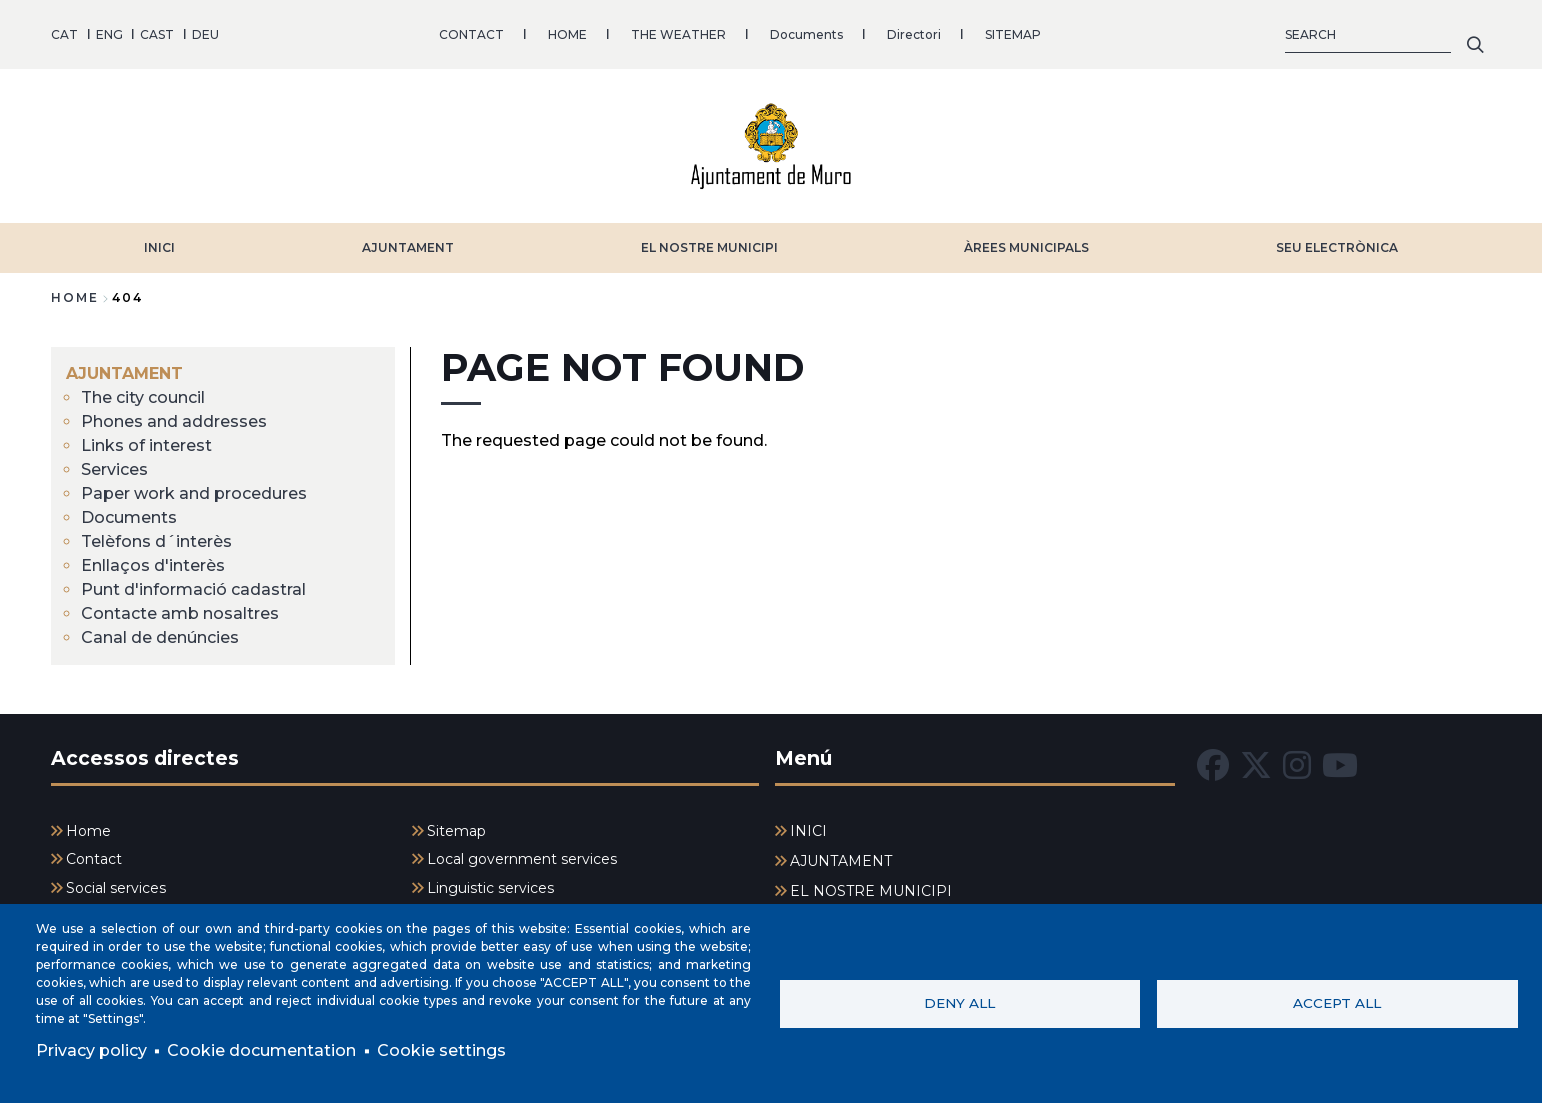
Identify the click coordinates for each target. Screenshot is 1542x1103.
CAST (157, 34)
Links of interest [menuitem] (146, 445)
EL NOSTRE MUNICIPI (709, 247)
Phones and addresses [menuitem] (174, 421)
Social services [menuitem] (116, 888)
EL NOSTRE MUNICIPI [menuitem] (871, 891)
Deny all (959, 1003)
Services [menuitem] (114, 469)
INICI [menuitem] (808, 831)
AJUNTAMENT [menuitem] (124, 373)
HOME (567, 34)
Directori (914, 34)
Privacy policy (91, 1050)
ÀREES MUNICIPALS (1026, 247)
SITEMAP (1013, 34)
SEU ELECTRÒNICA (1337, 247)
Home (75, 297)
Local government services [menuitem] (522, 859)
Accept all (1337, 1003)
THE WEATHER (678, 34)
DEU (205, 34)
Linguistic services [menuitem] (490, 888)
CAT (64, 34)
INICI (159, 247)
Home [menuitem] (88, 831)
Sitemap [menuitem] (456, 831)
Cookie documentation (261, 1050)
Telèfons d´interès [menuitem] (156, 541)
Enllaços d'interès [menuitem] (153, 565)
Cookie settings (441, 1050)
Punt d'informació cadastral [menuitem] (193, 589)
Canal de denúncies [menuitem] (160, 637)
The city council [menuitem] (143, 397)
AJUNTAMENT (408, 247)
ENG (109, 34)
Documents (806, 34)
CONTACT (471, 34)
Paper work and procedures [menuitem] (194, 493)
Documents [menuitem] (129, 517)
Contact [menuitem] (94, 859)
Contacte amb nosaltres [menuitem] (180, 613)
